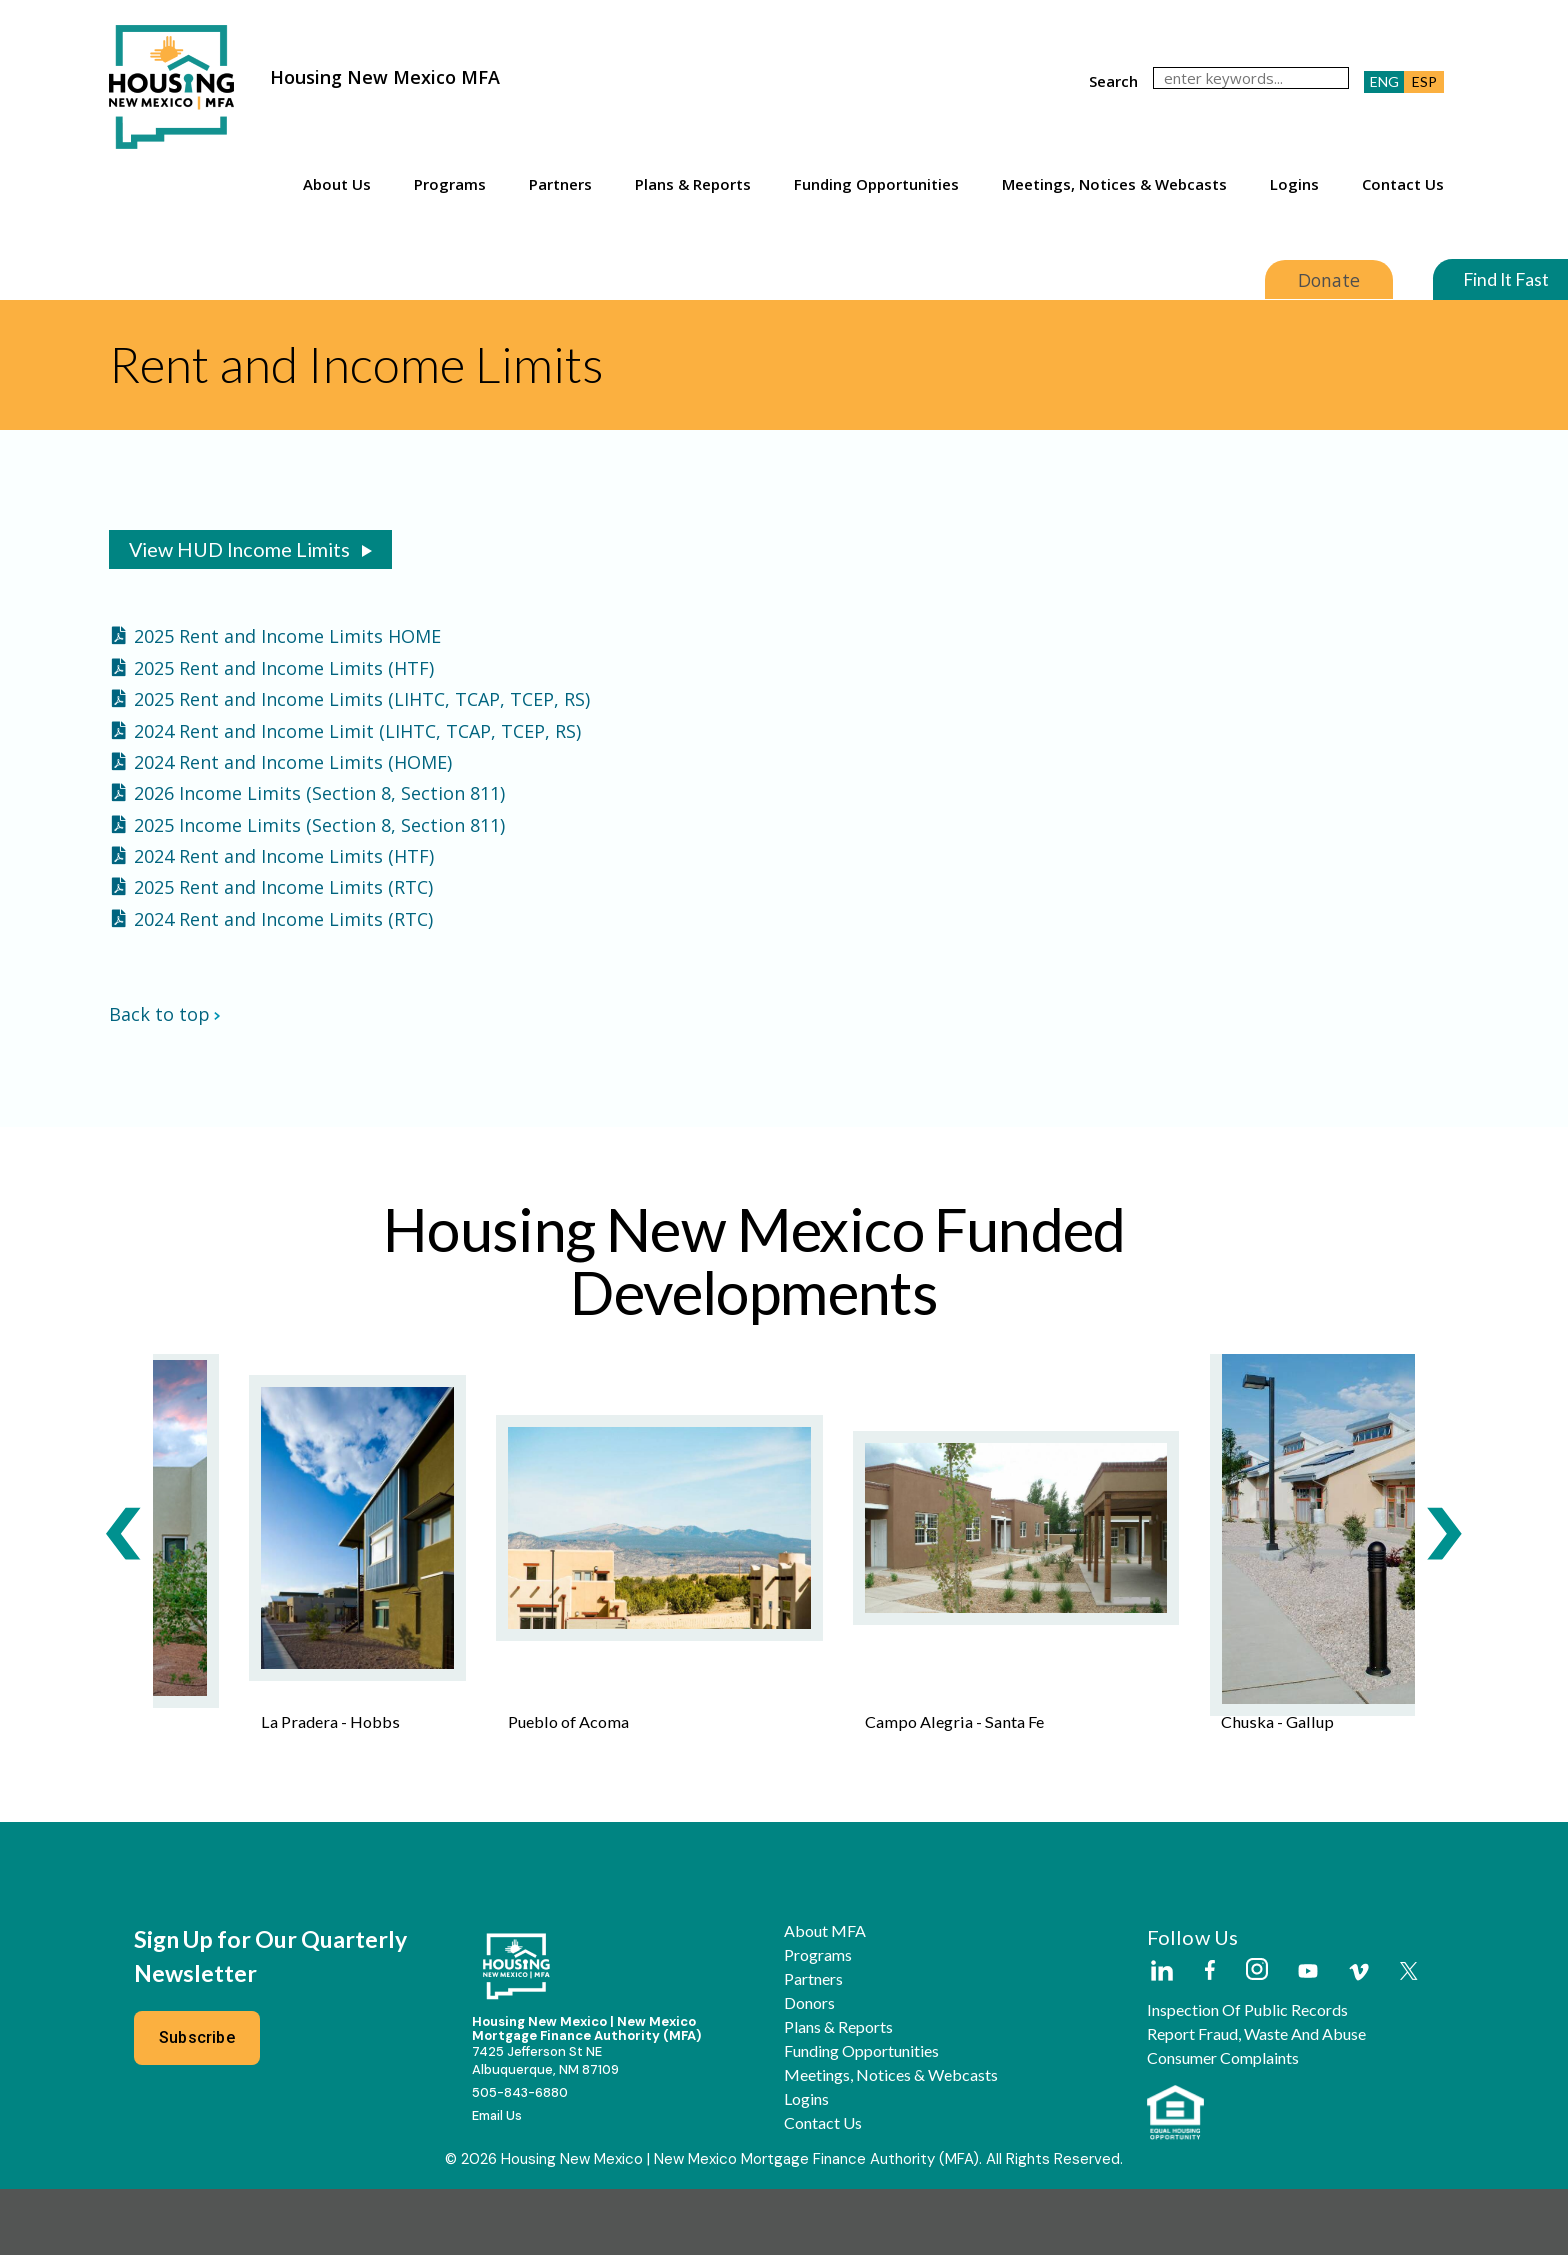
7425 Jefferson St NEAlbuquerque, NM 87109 (545, 2126)
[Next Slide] (1444, 1581)
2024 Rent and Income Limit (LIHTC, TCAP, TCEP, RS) (357, 731)
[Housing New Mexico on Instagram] (1256, 2035)
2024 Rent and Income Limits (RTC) (283, 919)
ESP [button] (1424, 81)
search (1113, 81)
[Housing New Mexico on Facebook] (1210, 2036)
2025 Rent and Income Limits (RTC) (283, 887)
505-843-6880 (520, 2157)
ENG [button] (1384, 81)
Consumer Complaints (1223, 2123)
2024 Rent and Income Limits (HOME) (293, 762)
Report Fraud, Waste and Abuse (1256, 2099)
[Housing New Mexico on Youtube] (1308, 2037)
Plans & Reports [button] (693, 184)
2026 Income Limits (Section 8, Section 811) (319, 793)
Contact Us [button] (1403, 184)
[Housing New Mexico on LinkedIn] (1161, 2037)
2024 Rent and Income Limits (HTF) (284, 856)
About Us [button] (337, 184)
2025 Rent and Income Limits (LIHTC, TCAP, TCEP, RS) (362, 699)
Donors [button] (809, 2068)
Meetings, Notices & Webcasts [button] (1114, 184)
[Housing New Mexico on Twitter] (1409, 2037)
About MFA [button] (825, 1996)
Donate (1326, 280)
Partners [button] (560, 184)
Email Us (497, 2180)
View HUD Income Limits (239, 549)
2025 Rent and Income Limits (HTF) (284, 668)
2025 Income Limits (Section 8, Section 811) (319, 825)
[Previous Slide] (124, 1581)
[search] (1251, 78)
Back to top (165, 1016)
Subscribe (197, 2102)
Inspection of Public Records (1247, 2075)
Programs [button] (450, 184)
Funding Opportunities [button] (876, 184)
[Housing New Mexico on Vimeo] (1359, 2037)
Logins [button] (1294, 184)
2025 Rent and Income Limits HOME (287, 636)
